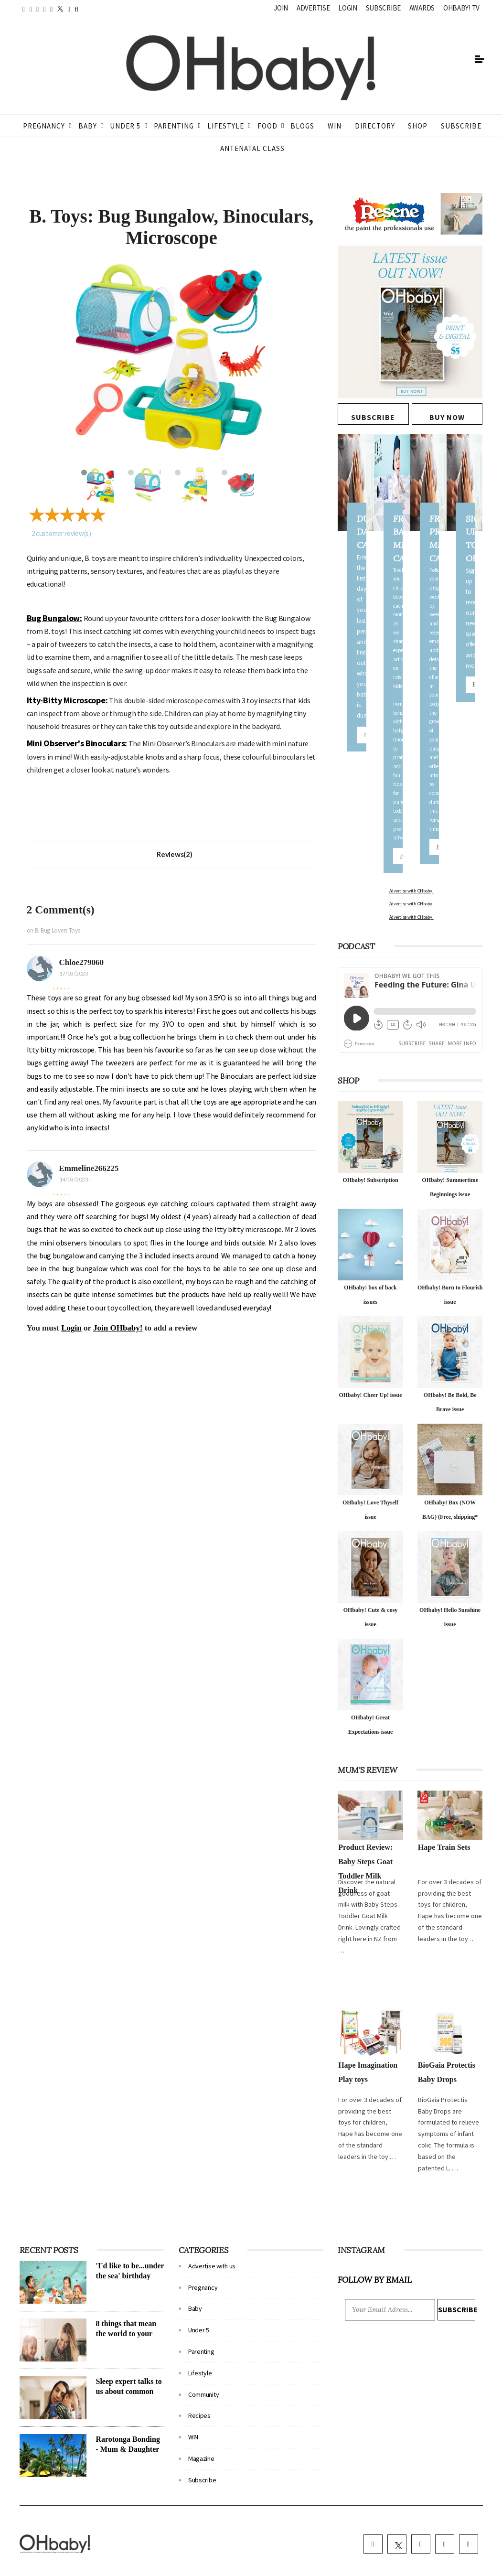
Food (267, 125)
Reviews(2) (174, 854)
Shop (417, 125)
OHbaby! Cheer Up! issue (370, 1368)
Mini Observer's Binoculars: (77, 743)
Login (347, 7)
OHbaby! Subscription (370, 1153)
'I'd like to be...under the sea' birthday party (130, 2249)
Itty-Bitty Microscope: (67, 700)
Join (281, 7)
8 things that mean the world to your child (126, 2307)
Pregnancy (44, 125)
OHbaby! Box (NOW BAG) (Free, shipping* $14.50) (450, 1490)
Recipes (199, 2389)
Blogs (302, 125)
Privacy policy (280, 2566)
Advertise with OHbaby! (360, 891)
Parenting (174, 125)
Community (203, 2367)
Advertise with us (211, 2239)
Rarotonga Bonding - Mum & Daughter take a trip (128, 2422)
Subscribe (383, 7)
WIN (335, 125)
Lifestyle (225, 125)
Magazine (201, 2431)
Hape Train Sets (444, 1820)
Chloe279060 (81, 962)
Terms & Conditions (231, 2566)
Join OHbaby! (117, 1327)
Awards (422, 7)
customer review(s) (61, 533)
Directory (375, 125)
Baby (87, 125)
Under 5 (125, 125)
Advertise (313, 7)
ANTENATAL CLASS (252, 148)
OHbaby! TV (461, 7)
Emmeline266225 (89, 1168)
